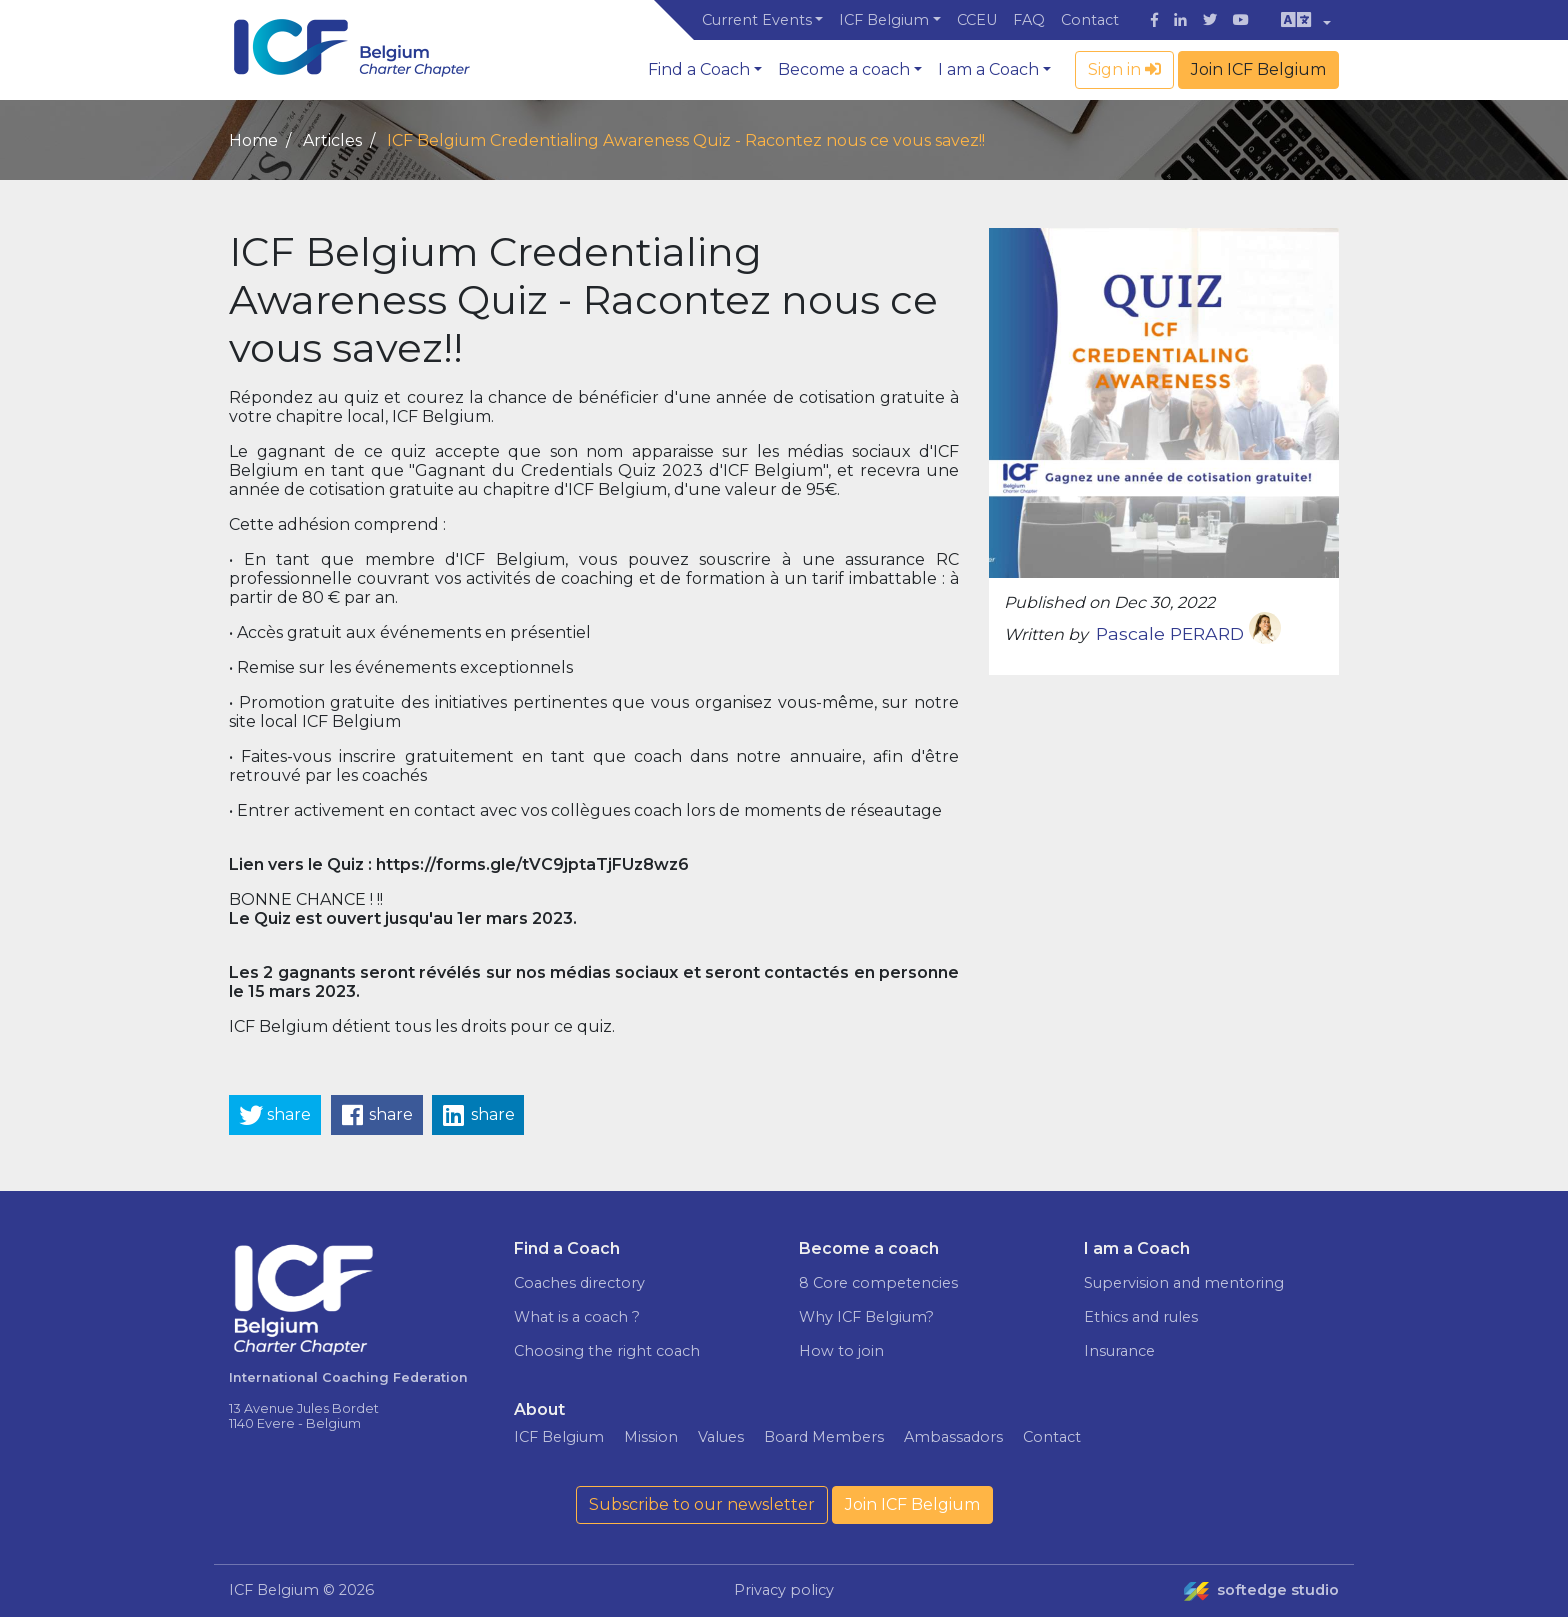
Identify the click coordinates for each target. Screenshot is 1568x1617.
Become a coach (844, 69)
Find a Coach (699, 69)
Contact (1090, 20)
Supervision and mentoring (1184, 1283)
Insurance (1119, 1351)
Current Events (757, 20)
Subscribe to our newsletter (702, 1504)
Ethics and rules (1141, 1317)
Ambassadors (953, 1437)
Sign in (1124, 69)
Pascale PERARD (1188, 633)
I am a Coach (988, 69)
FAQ (1029, 20)
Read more (1361, 1500)
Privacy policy (784, 1590)
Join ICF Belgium (1258, 69)
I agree (1398, 1542)
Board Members (824, 1437)
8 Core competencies (878, 1283)
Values (721, 1437)
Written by (1046, 634)
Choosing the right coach (607, 1351)
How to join (841, 1351)
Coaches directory (579, 1283)
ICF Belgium (884, 20)
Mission (651, 1437)
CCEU (977, 20)
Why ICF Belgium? (866, 1317)
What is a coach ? (577, 1317)
